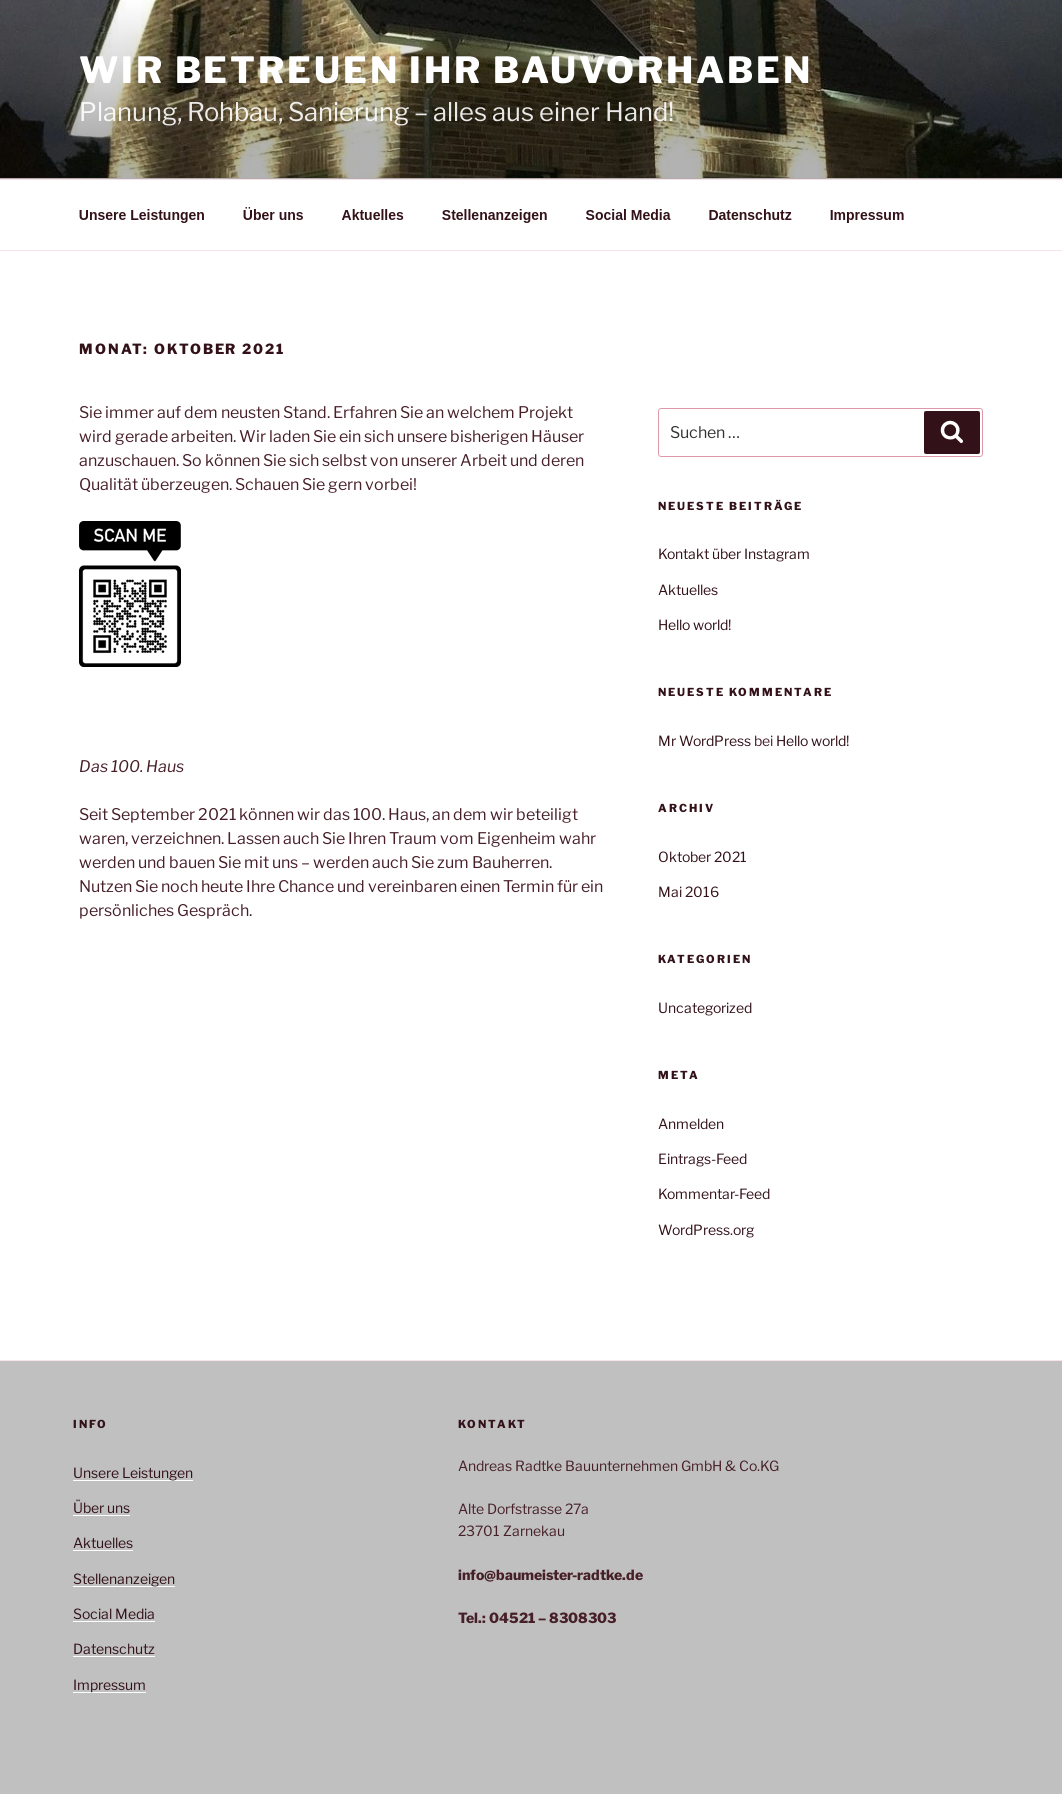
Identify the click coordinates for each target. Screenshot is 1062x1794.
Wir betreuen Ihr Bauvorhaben (446, 70)
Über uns (273, 215)
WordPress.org (706, 1229)
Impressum (867, 215)
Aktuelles (373, 215)
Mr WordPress (704, 740)
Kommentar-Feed (714, 1193)
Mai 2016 (688, 891)
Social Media (628, 215)
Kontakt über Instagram (734, 553)
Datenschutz (749, 215)
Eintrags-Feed (702, 1158)
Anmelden (691, 1123)
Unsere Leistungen (142, 215)
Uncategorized (705, 1007)
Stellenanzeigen (495, 215)
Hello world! (694, 624)
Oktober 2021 (702, 856)
